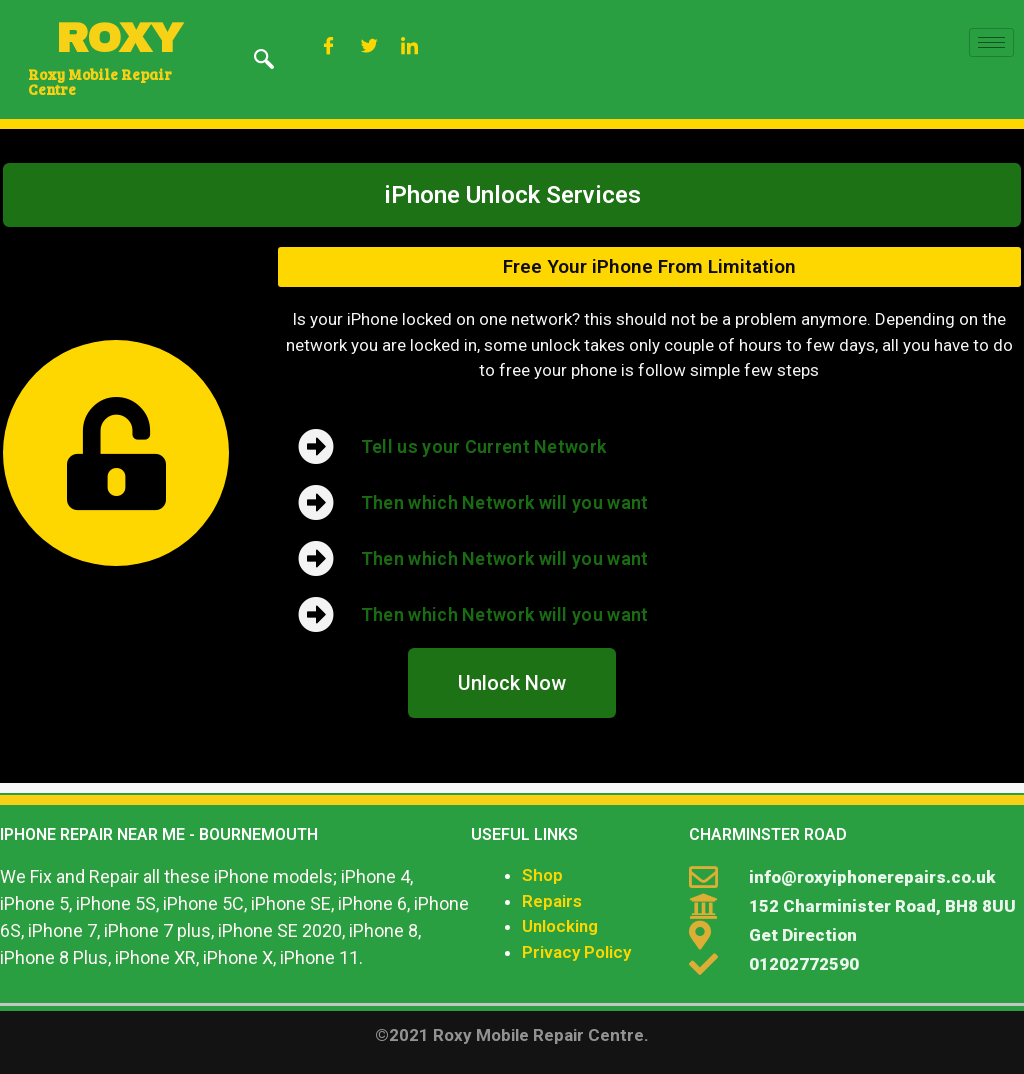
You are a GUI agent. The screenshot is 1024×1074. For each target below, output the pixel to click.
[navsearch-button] (264, 61)
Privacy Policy (576, 952)
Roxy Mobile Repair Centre (100, 81)
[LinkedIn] (410, 47)
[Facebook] (329, 47)
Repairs (552, 901)
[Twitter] (369, 47)
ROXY (119, 38)
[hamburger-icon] (991, 42)
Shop (542, 875)
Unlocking (560, 926)
